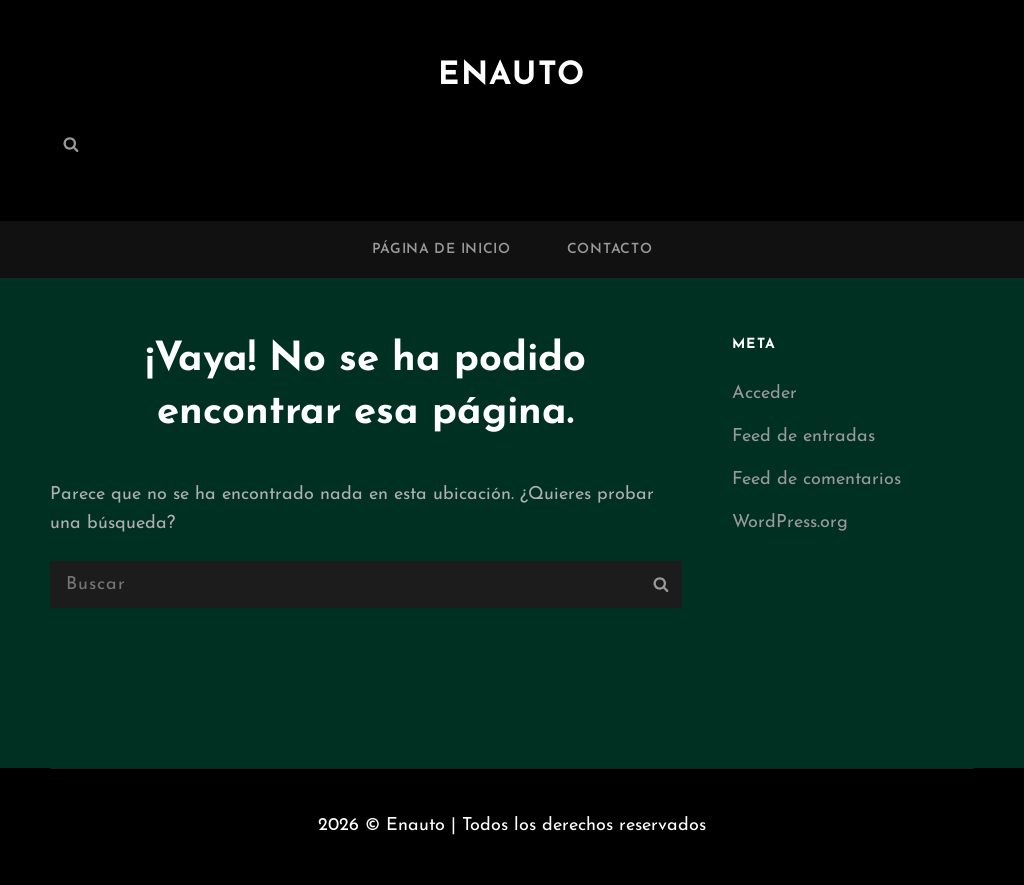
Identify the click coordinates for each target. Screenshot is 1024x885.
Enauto (512, 76)
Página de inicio (441, 249)
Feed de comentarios (816, 479)
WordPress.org (790, 522)
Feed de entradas (803, 436)
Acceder (764, 393)
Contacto (610, 249)
